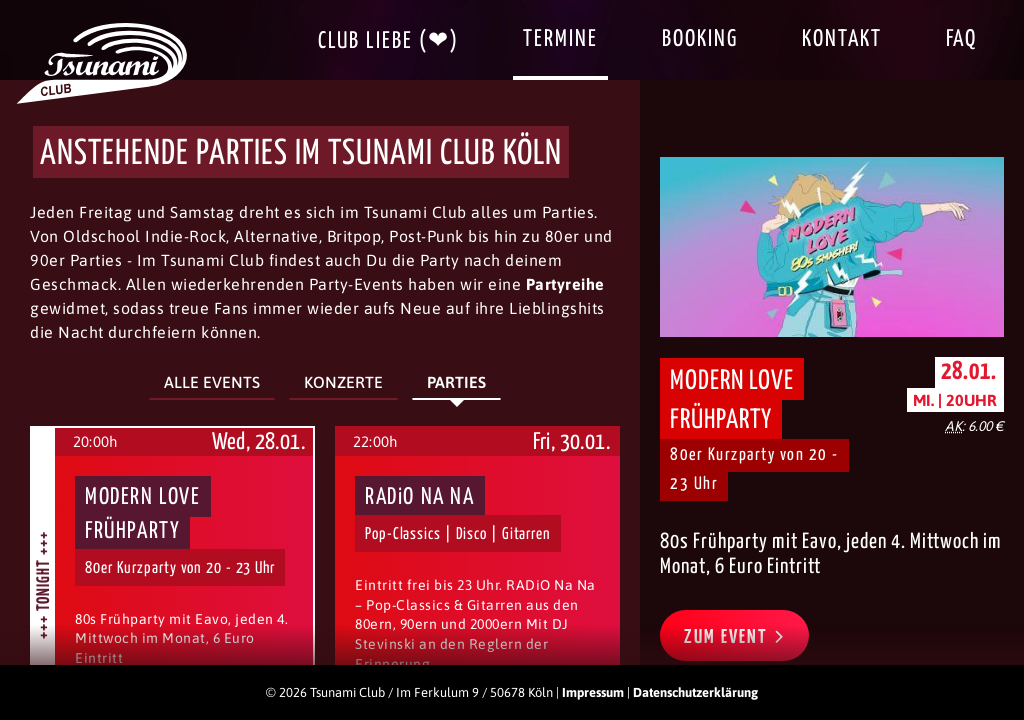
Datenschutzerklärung (695, 692)
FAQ (961, 39)
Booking (700, 39)
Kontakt (842, 39)
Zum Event (734, 636)
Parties (456, 382)
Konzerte (343, 382)
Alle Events (212, 382)
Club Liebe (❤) (388, 41)
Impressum (593, 692)
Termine (560, 39)
